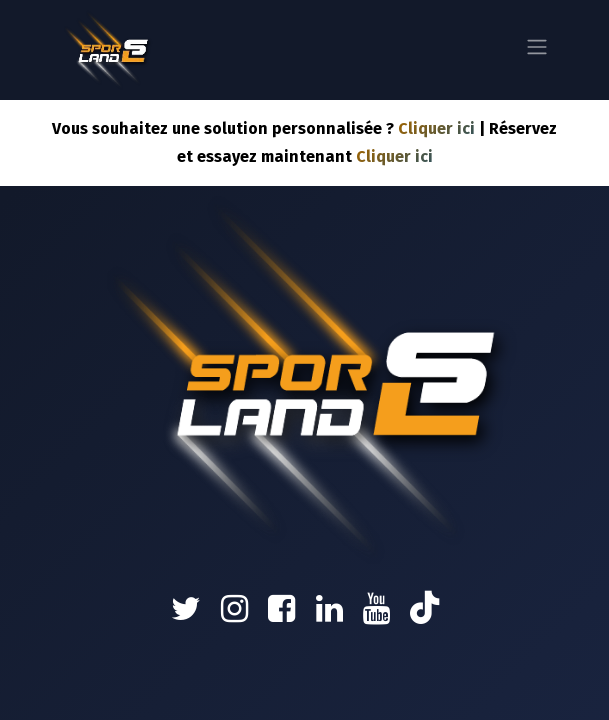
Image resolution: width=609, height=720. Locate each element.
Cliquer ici (436, 128)
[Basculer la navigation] (537, 50)
